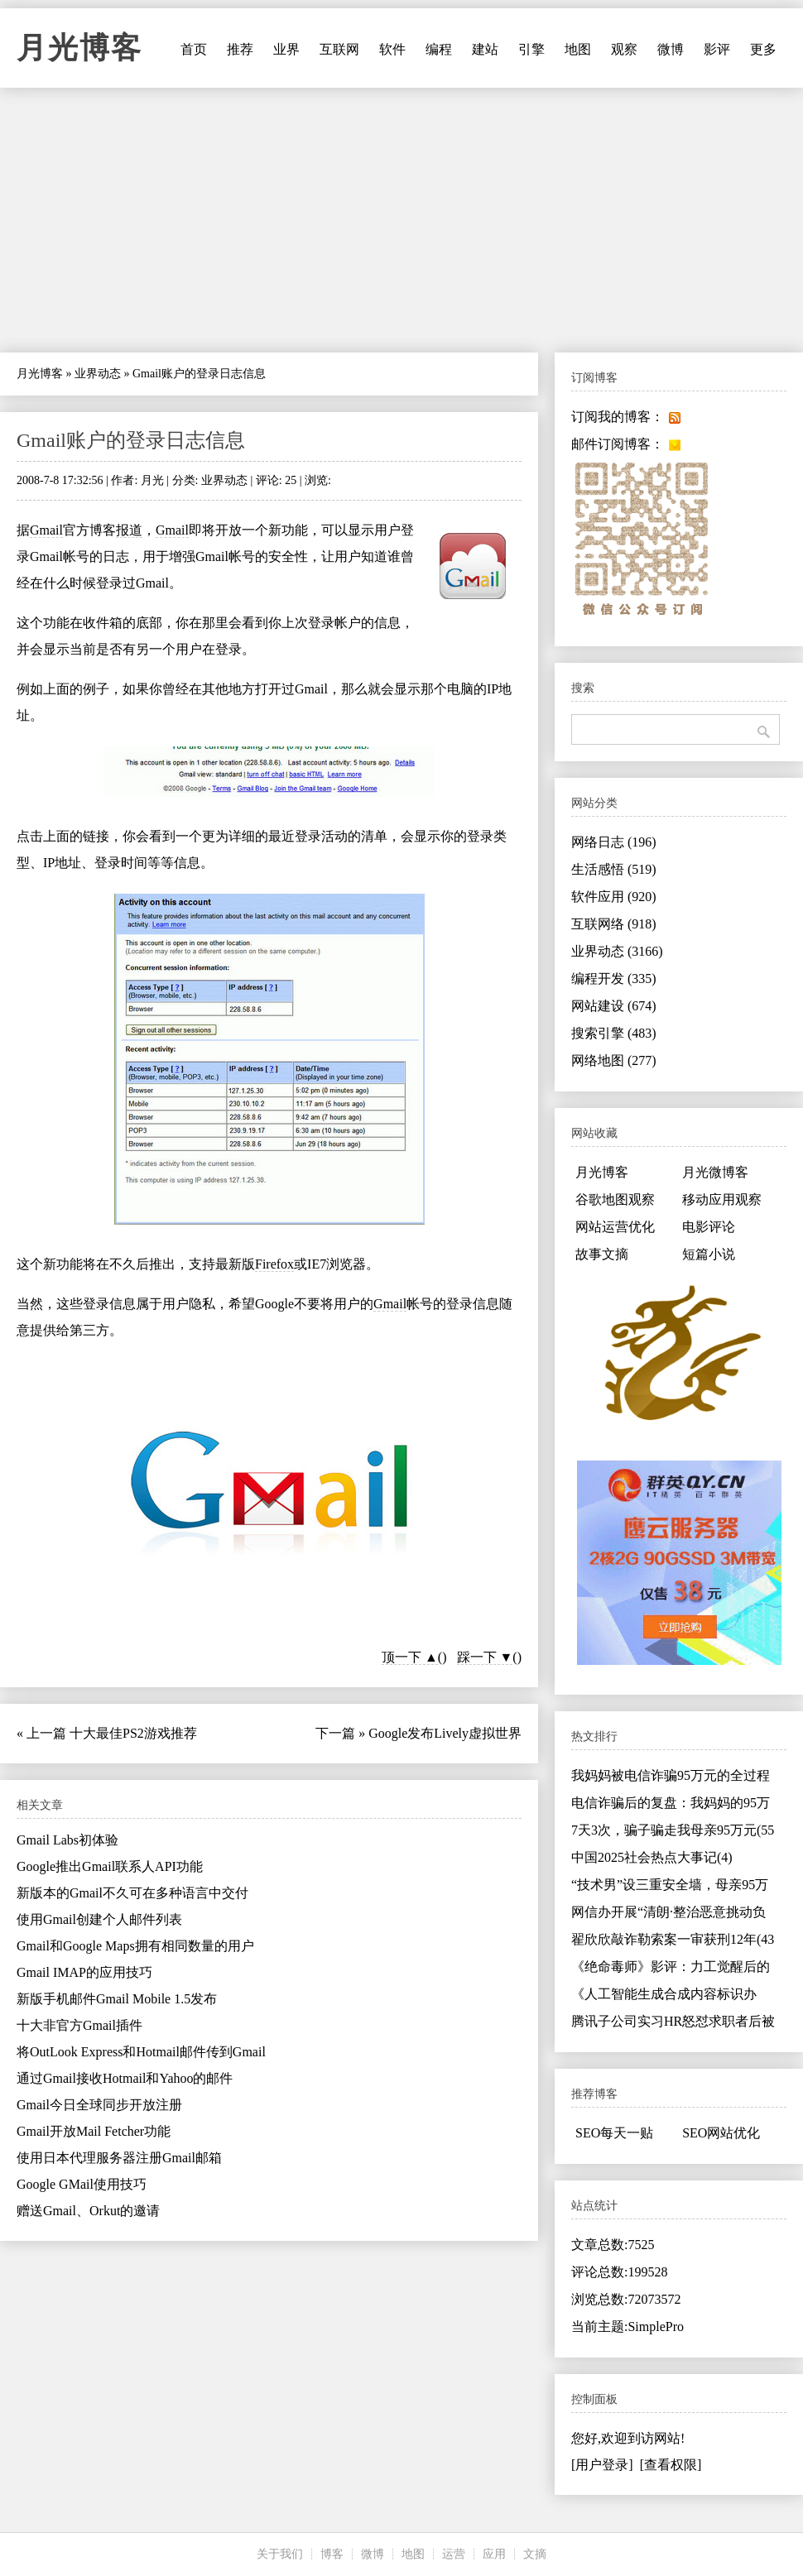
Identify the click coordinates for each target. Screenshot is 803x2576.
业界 (286, 49)
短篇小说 (708, 1254)
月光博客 (79, 48)
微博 (670, 49)
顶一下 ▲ (410, 1657)
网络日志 (613, 842)
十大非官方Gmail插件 (79, 2025)
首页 (193, 49)
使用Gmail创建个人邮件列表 (99, 1919)
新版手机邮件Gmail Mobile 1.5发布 (117, 1999)
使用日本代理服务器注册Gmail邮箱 (119, 2158)
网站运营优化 (615, 1227)
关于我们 (280, 2554)
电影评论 (708, 1227)
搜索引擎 (613, 1033)
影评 (717, 49)
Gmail (46, 530)
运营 (453, 2554)
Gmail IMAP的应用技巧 (84, 1972)
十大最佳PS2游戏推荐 (133, 1733)
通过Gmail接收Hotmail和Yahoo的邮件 (125, 2078)
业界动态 (98, 373)
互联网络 (613, 924)
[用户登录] (602, 2465)
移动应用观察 (722, 1199)
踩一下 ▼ (485, 1657)
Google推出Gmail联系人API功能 (110, 1866)
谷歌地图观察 (615, 1199)
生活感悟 (613, 869)
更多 (763, 49)
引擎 (531, 49)
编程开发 (613, 978)
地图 (578, 49)
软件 (392, 49)
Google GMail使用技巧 (82, 2184)
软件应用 (613, 897)
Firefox (274, 1264)
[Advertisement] (401, 220)
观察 (624, 49)
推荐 (240, 49)
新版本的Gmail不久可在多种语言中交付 (132, 1893)
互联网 (339, 49)
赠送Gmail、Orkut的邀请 (88, 2211)
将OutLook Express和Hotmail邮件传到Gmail (141, 2052)
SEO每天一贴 (614, 2133)
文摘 (534, 2554)
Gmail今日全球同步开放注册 (99, 2105)
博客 (332, 2554)
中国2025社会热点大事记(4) (652, 1857)
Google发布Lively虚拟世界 (445, 1733)
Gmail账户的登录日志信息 (131, 440)
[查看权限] (671, 2465)
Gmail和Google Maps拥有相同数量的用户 (135, 1946)
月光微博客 (715, 1172)
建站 (485, 49)
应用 (494, 2554)
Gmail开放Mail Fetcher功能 (94, 2131)
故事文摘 (601, 1254)
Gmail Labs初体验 (67, 1840)
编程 (439, 49)
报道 (129, 530)
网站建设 (613, 1006)
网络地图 (613, 1060)
